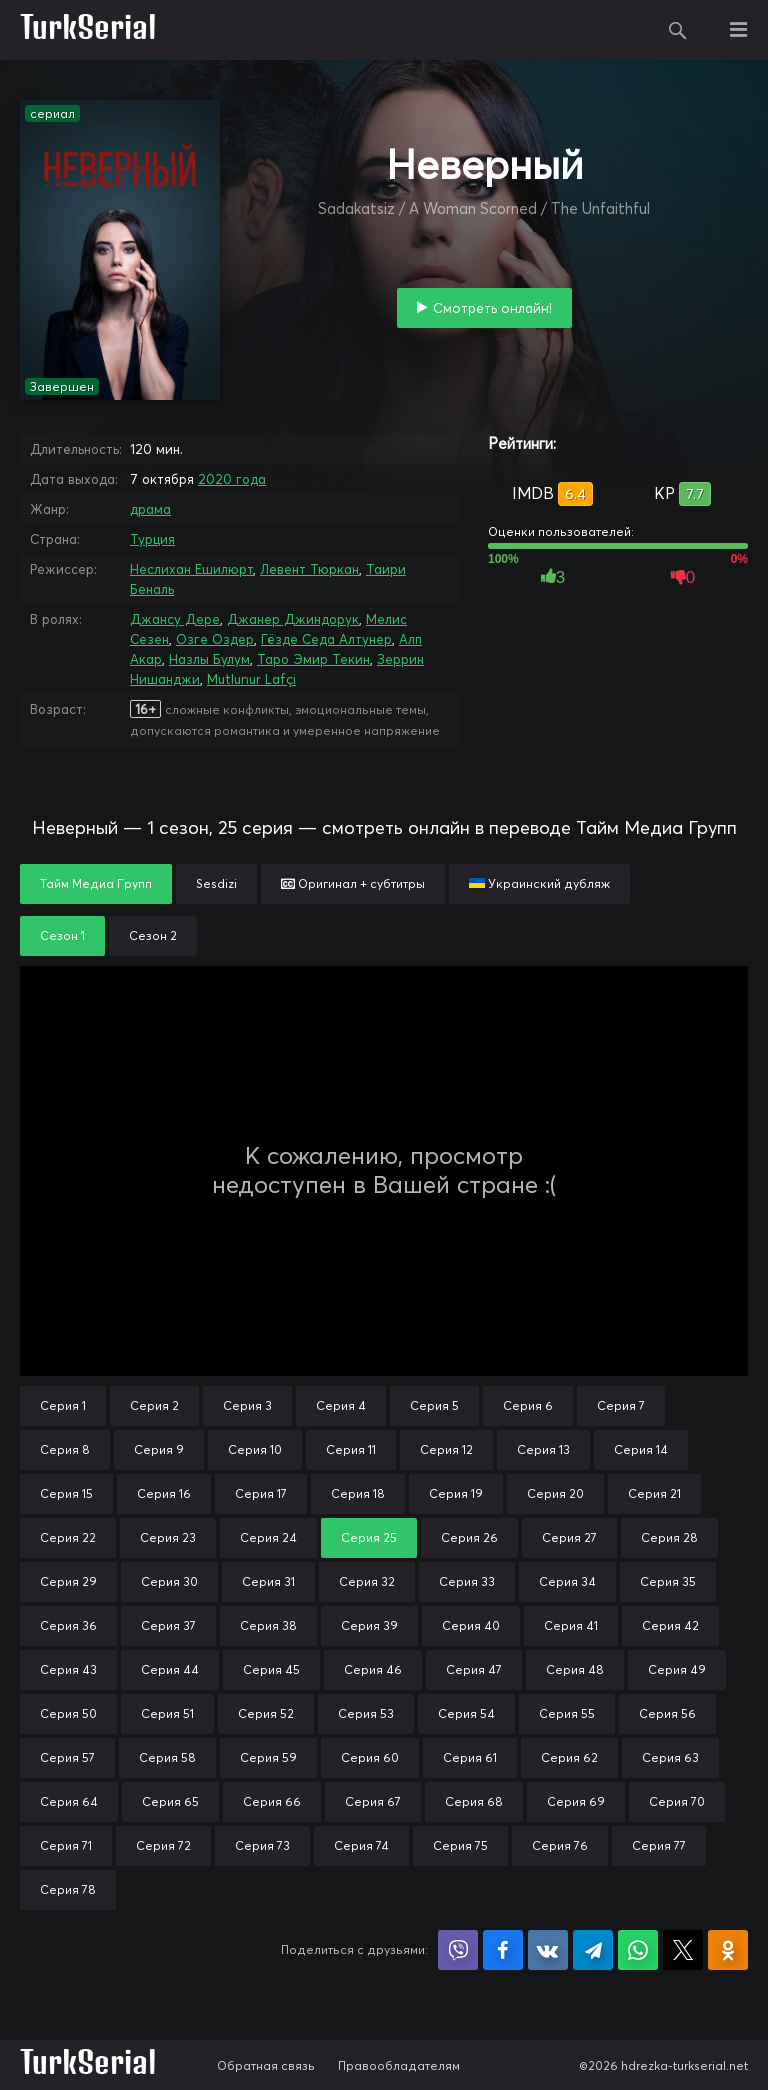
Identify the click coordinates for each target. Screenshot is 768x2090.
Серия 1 (63, 1405)
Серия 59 (268, 1757)
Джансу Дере (175, 619)
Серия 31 (268, 1581)
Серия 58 (167, 1757)
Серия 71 (66, 1845)
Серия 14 (641, 1449)
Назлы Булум (209, 659)
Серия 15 (66, 1493)
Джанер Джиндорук (293, 619)
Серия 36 (68, 1625)
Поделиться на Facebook (503, 1950)
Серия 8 (65, 1449)
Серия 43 (68, 1669)
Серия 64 (69, 1801)
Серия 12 (446, 1449)
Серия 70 (677, 1801)
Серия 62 (569, 1757)
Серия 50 (68, 1713)
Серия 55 (567, 1713)
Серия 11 (351, 1449)
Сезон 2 (153, 935)
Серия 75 (460, 1845)
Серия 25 (369, 1537)
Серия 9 (159, 1449)
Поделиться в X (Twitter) (683, 1950)
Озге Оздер (215, 639)
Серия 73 (262, 1845)
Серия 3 (247, 1405)
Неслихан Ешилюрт (191, 569)
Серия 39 (369, 1625)
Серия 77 (659, 1845)
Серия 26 (469, 1537)
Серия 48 (575, 1669)
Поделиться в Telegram (593, 1950)
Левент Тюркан (309, 569)
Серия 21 (654, 1493)
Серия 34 (567, 1581)
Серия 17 (261, 1493)
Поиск (678, 30)
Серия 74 (361, 1845)
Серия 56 (667, 1713)
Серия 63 (670, 1757)
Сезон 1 (62, 935)
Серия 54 (466, 1713)
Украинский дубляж (539, 883)
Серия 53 (366, 1713)
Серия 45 (271, 1669)
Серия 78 (68, 1889)
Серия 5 (434, 1405)
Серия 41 (571, 1625)
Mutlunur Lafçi (251, 679)
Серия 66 (272, 1801)
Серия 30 (169, 1581)
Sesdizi (216, 883)
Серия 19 (456, 1493)
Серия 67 (373, 1801)
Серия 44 (170, 1669)
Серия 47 (474, 1669)
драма (150, 509)
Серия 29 (68, 1581)
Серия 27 (569, 1537)
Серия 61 (470, 1757)
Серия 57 (67, 1757)
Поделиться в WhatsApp (638, 1950)
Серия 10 (255, 1449)
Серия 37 (168, 1625)
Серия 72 (163, 1845)
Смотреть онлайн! (492, 308)
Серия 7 (621, 1405)
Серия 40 (471, 1625)
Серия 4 (341, 1405)
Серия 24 (268, 1537)
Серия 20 (555, 1493)
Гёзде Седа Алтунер (326, 639)
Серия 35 (668, 1581)
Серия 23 (168, 1537)
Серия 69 (576, 1801)
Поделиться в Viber (458, 1950)
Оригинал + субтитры (353, 883)
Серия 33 (467, 1581)
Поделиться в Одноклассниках (728, 1950)
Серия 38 (268, 1625)
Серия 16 (164, 1493)
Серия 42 (670, 1625)
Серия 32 (367, 1581)
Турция (152, 539)
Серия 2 (154, 1405)
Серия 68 (474, 1801)
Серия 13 (543, 1449)
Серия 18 (358, 1493)
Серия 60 (370, 1757)
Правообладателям (399, 2065)
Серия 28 (669, 1537)
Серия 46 (373, 1669)
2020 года (232, 479)
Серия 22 (68, 1537)
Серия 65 (170, 1801)
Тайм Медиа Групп (96, 883)
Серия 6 (528, 1405)
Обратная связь (266, 2065)
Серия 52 (266, 1713)
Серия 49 (677, 1669)
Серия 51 (167, 1713)
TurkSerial (88, 30)
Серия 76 (560, 1845)
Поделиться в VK (548, 1950)
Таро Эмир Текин (313, 659)
